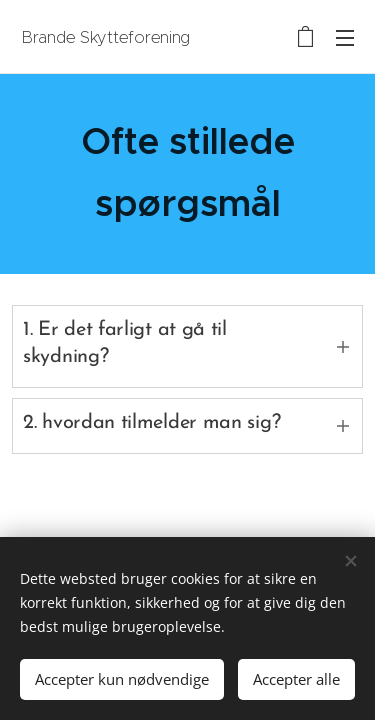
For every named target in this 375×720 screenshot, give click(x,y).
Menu (345, 38)
